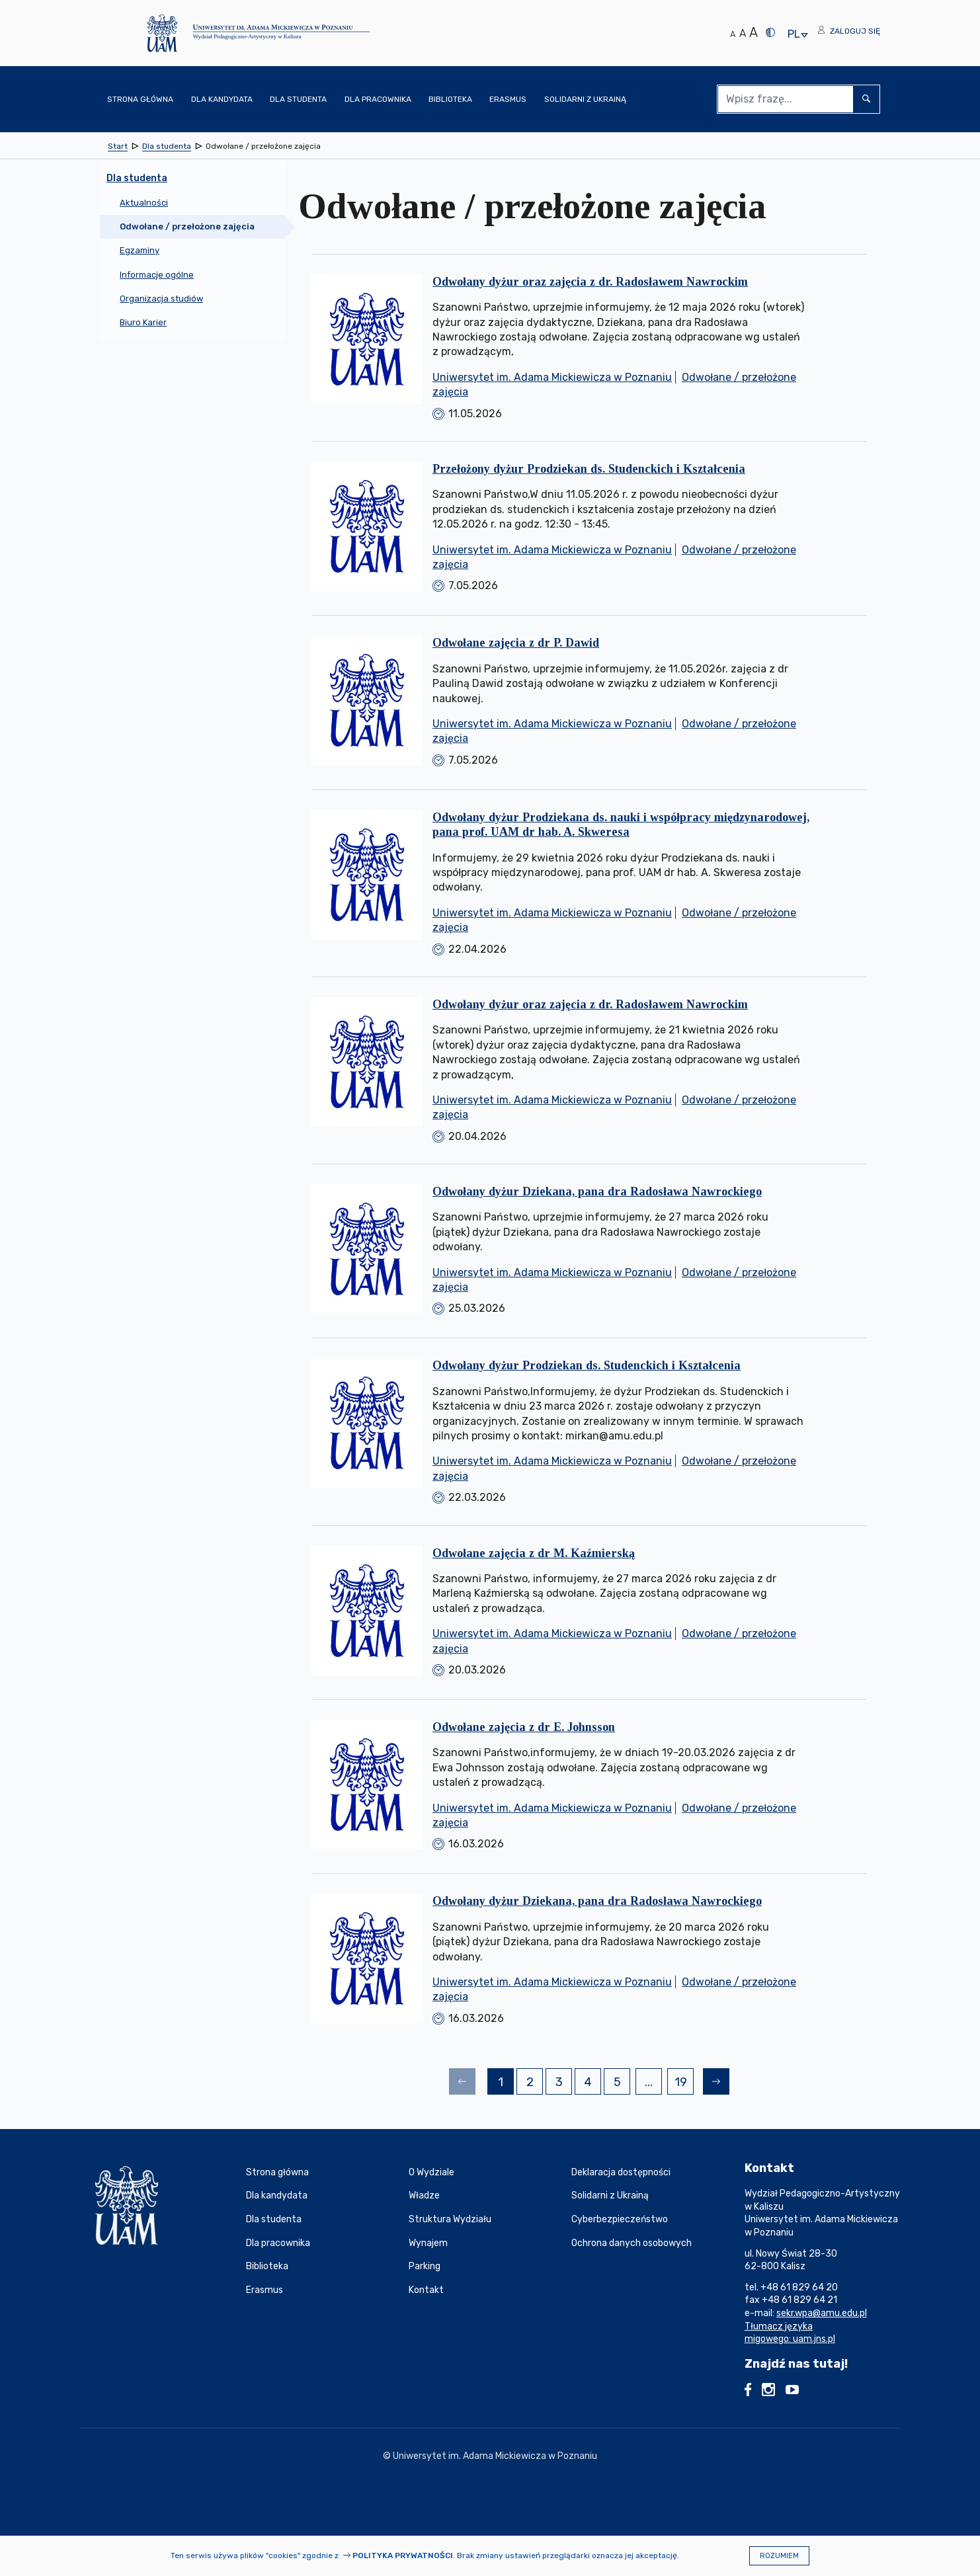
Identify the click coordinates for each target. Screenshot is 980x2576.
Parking (424, 2266)
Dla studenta (274, 2219)
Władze (424, 2195)
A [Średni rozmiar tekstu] (742, 33)
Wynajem (428, 2243)
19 (684, 2084)
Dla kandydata (276, 2195)
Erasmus (264, 2290)
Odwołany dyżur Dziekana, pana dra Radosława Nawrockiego (597, 1191)
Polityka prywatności (402, 2555)
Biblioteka (267, 2266)
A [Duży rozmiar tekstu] (753, 32)
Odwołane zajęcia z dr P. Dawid (515, 642)
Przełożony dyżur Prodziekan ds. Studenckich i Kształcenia (588, 468)
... (649, 2082)
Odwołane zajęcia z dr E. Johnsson (523, 1727)
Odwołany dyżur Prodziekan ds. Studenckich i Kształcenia (586, 1365)
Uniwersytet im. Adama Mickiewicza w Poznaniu (552, 377)
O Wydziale (431, 2172)
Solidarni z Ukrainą (610, 2195)
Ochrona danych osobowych (631, 2243)
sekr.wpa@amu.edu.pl (821, 2313)
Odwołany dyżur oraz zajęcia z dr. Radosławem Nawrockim (590, 281)
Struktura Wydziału (450, 2219)
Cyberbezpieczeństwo (619, 2219)
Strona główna (277, 2172)
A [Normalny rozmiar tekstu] (732, 34)
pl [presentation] (793, 34)
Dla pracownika (278, 2243)
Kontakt (426, 2290)
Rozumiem (779, 2556)
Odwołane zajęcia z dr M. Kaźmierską (533, 1553)
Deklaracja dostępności (621, 2172)
